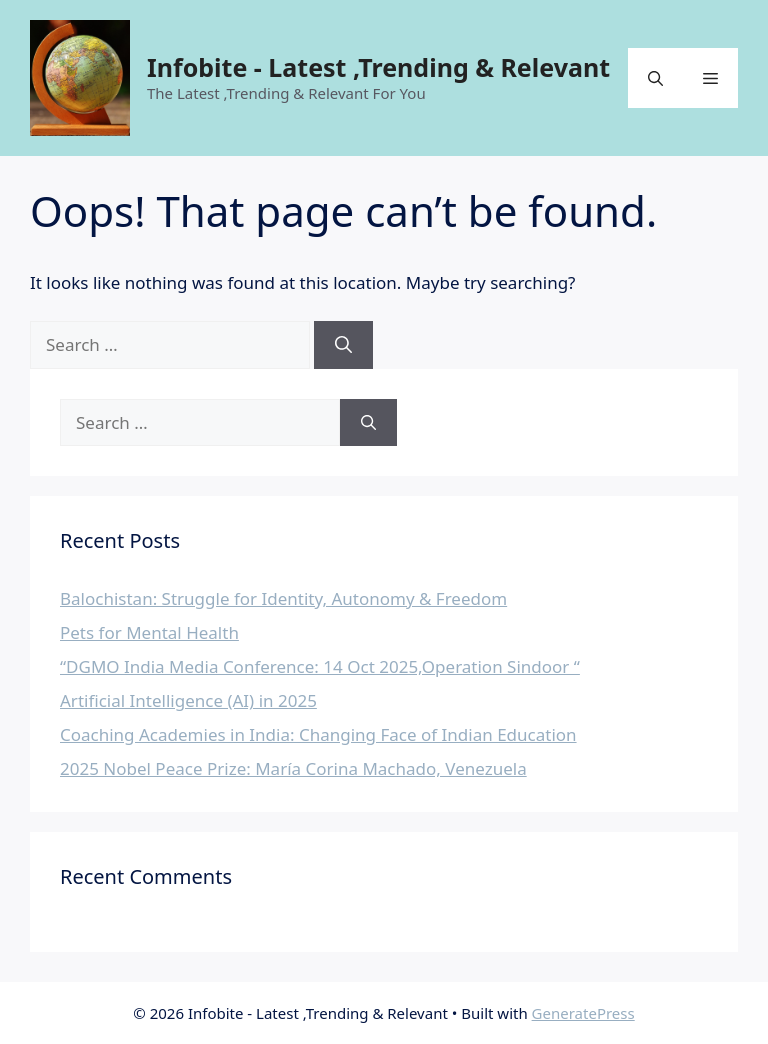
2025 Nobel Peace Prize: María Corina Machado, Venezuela (293, 768)
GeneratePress (583, 1013)
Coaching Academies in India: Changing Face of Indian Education (318, 734)
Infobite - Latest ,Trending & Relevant (378, 67)
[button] (655, 78)
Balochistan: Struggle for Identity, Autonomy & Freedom (283, 598)
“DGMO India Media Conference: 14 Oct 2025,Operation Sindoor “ (320, 666)
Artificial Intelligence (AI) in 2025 (188, 700)
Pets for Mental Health (149, 632)
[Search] (343, 345)
